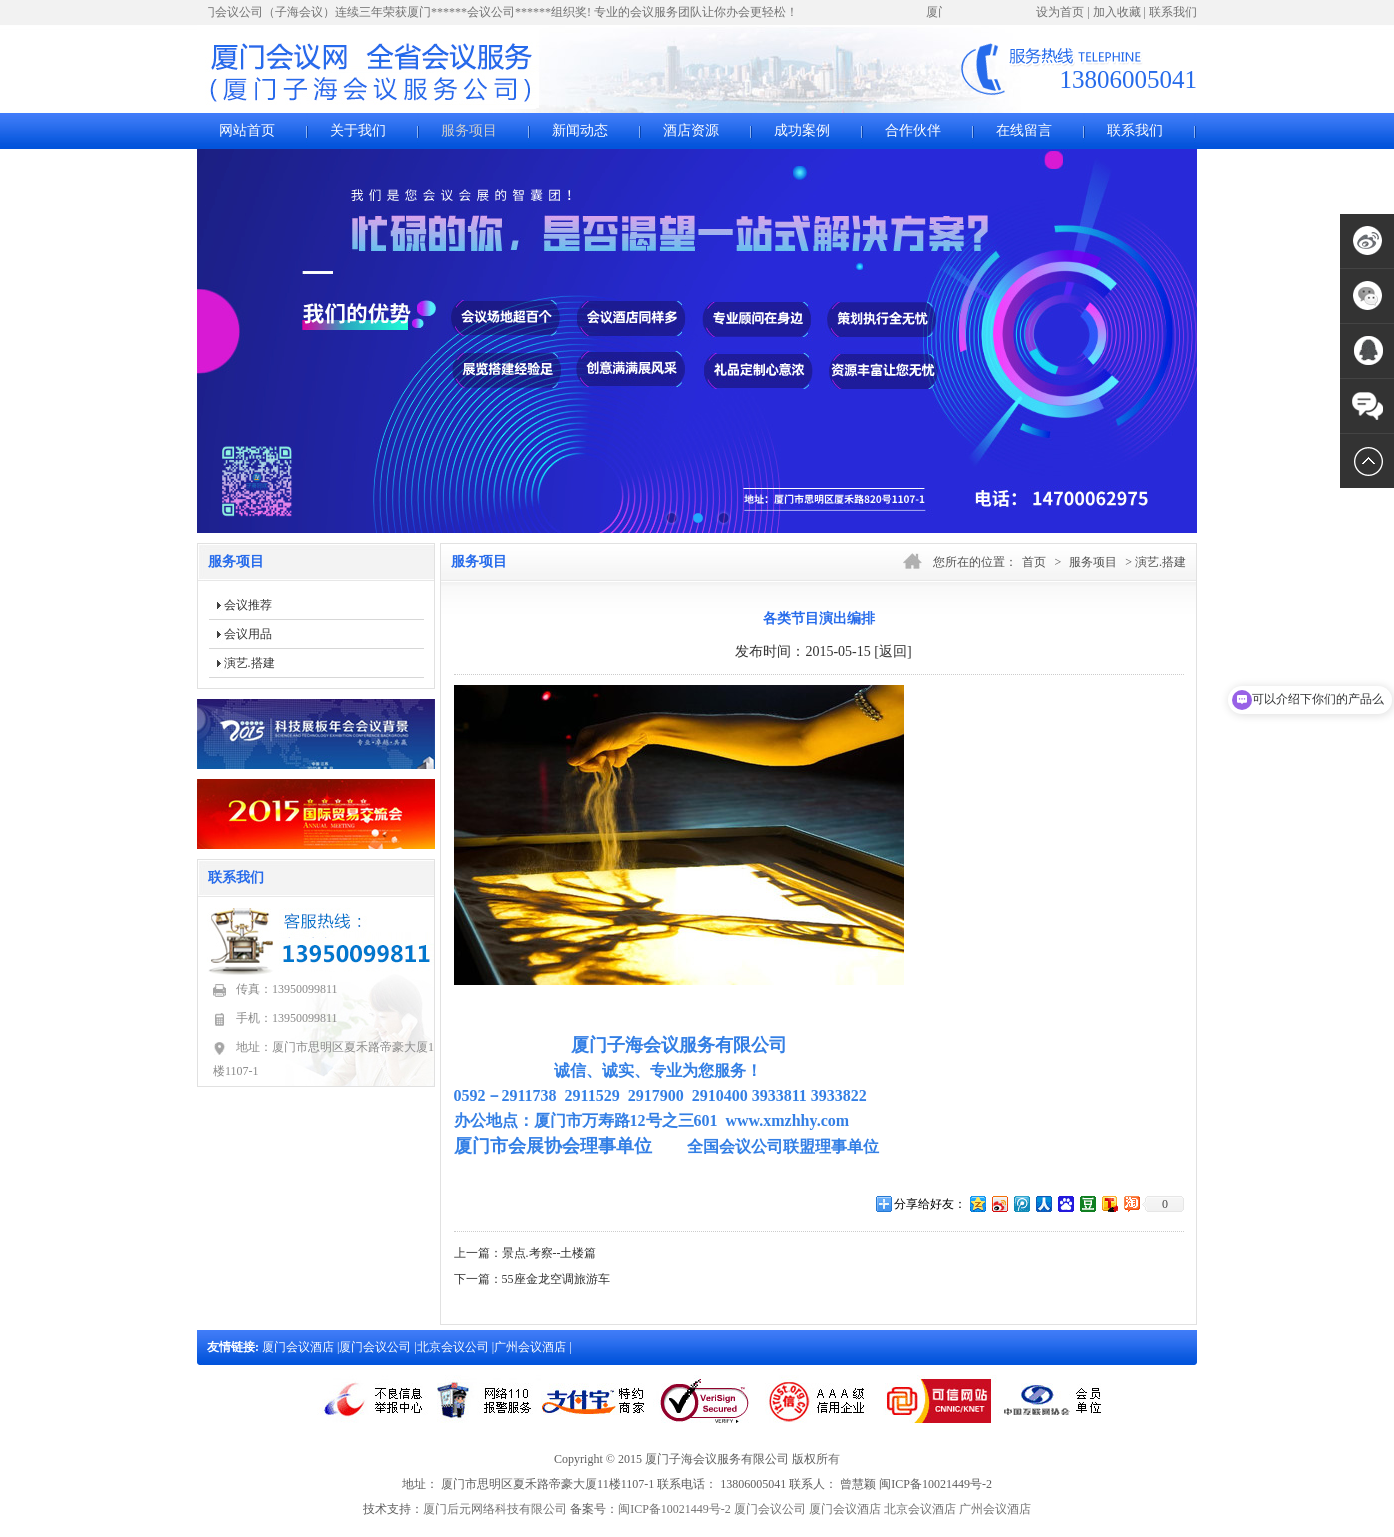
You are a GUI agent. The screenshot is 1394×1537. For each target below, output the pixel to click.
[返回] (892, 651)
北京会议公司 (454, 1347)
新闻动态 (580, 130)
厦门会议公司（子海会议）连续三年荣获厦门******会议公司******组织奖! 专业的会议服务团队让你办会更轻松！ (499, 12)
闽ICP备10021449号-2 (674, 1509)
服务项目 (469, 130)
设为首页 (1060, 12)
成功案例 (802, 130)
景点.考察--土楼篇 (549, 1253)
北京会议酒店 (920, 1509)
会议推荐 (248, 605)
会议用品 (248, 634)
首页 (1034, 562)
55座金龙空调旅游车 (556, 1279)
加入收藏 (1117, 12)
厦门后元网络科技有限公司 (495, 1509)
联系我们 (1173, 12)
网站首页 (247, 130)
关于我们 (358, 130)
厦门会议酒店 (299, 1347)
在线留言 (1024, 130)
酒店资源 (691, 130)
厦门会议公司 (376, 1347)
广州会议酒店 (531, 1347)
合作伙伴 (913, 130)
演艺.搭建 (249, 663)
